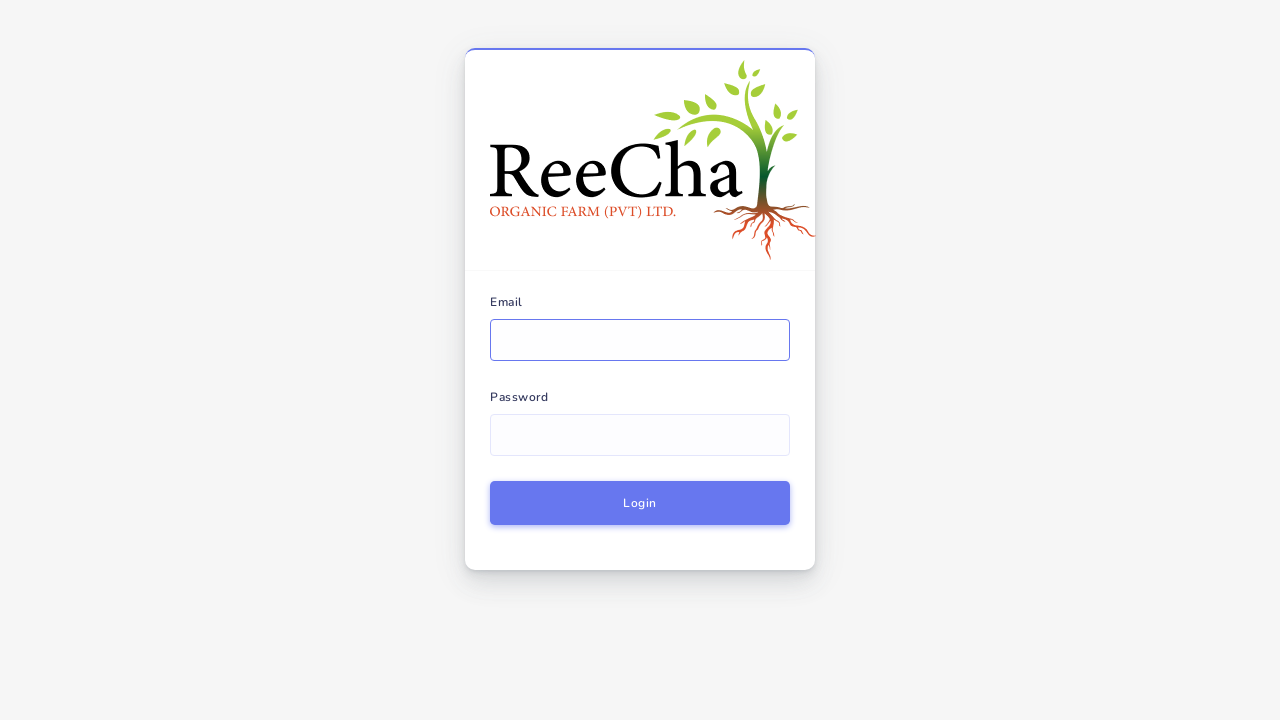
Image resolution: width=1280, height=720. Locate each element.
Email (506, 302)
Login (640, 503)
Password (519, 397)
